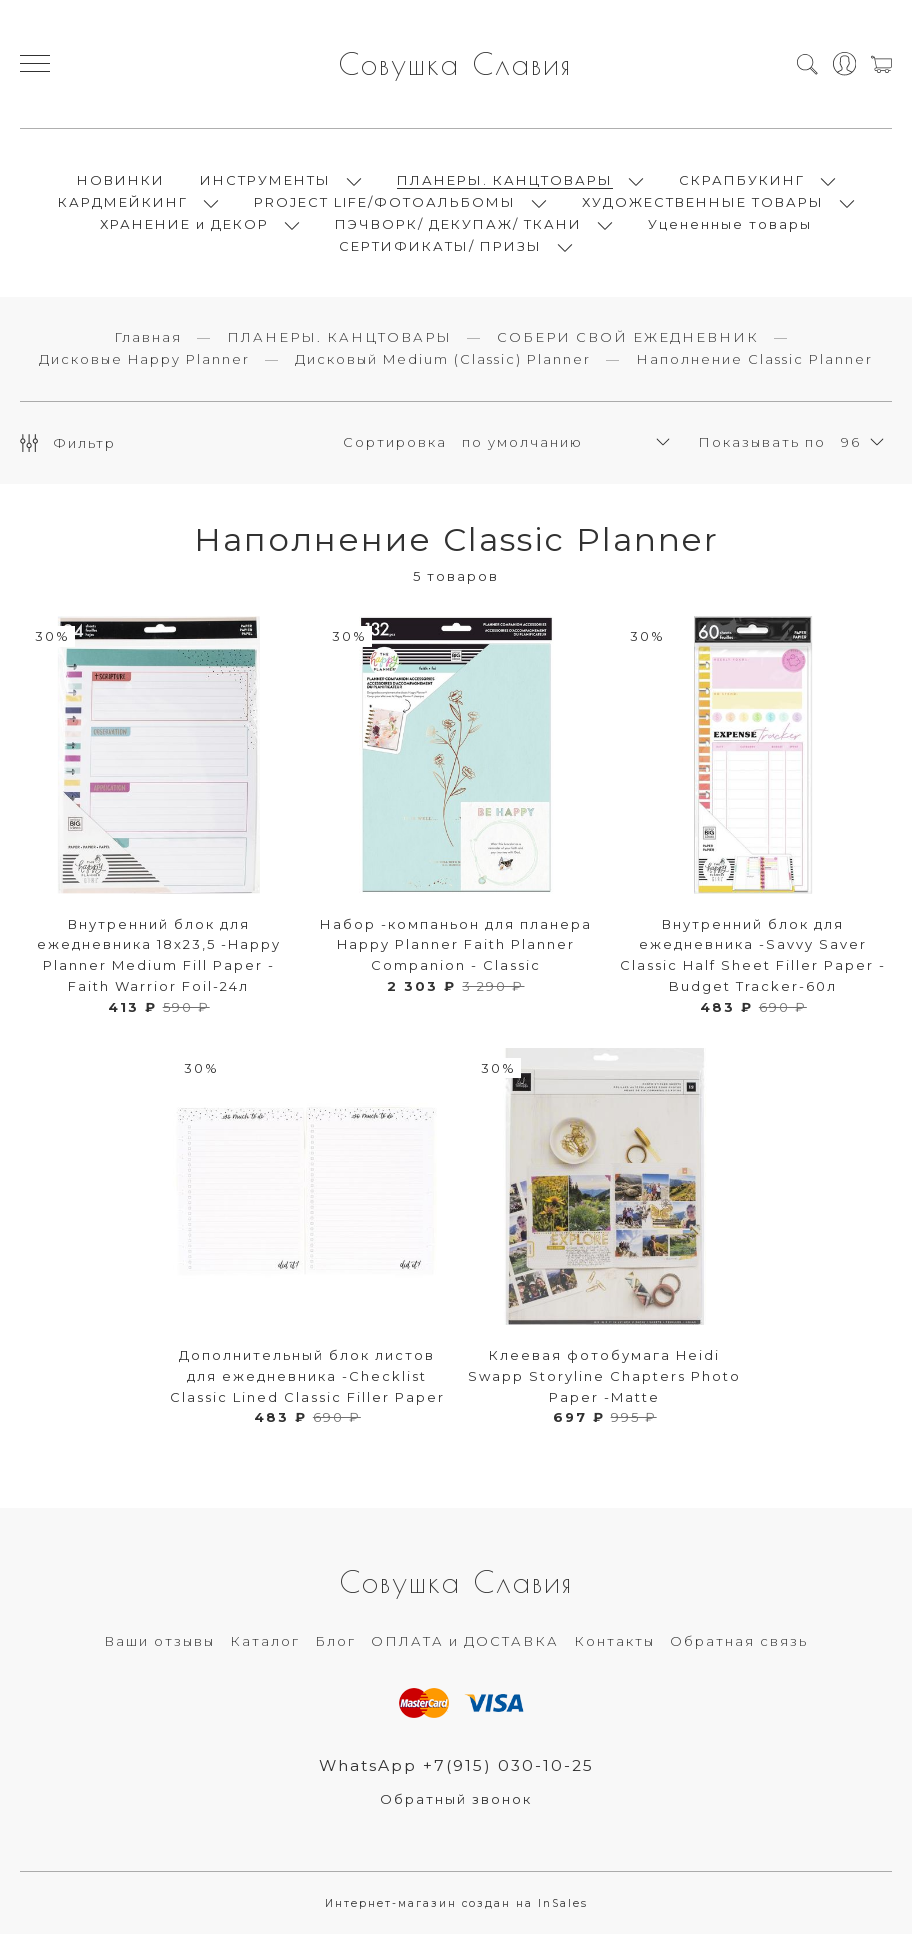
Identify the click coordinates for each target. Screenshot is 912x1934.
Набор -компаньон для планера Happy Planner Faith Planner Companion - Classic (456, 945)
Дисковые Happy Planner (144, 359)
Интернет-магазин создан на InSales (456, 1903)
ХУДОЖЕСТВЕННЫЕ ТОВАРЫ (703, 202)
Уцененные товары (730, 224)
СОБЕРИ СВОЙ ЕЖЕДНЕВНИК (628, 337)
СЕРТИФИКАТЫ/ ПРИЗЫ (440, 246)
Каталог (265, 1641)
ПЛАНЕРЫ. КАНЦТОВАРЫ (505, 180)
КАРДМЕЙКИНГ (123, 202)
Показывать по (762, 442)
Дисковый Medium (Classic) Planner (443, 359)
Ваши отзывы (159, 1641)
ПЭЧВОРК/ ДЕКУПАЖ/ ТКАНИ (458, 224)
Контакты (614, 1641)
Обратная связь (739, 1641)
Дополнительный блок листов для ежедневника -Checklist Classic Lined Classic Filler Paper (307, 1376)
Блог (335, 1641)
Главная (148, 337)
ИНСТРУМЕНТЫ (265, 180)
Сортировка (395, 442)
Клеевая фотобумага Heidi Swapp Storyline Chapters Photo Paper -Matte (604, 1376)
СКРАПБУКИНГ (742, 180)
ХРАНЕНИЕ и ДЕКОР (184, 224)
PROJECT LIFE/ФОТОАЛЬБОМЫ (385, 202)
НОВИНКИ (121, 180)
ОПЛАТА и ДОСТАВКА (465, 1641)
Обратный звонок (456, 1799)
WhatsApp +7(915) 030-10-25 (456, 1765)
